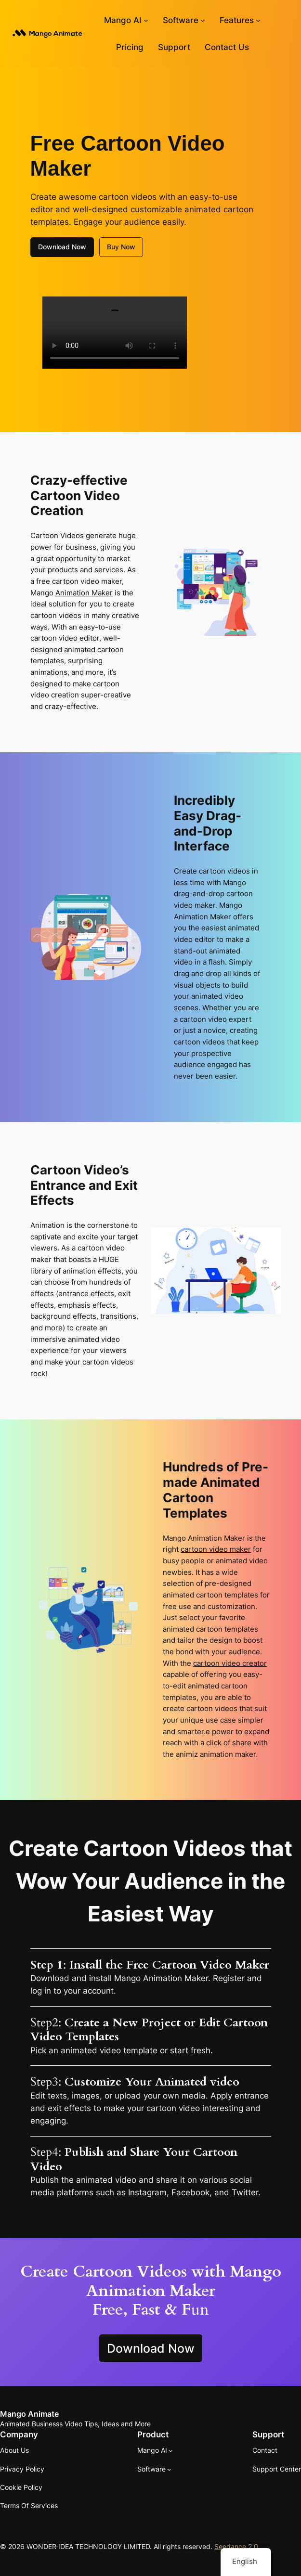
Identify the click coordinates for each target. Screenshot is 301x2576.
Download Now (62, 247)
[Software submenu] (202, 20)
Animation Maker (84, 592)
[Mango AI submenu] (146, 20)
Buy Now (121, 247)
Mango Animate (29, 2414)
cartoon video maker (216, 1549)
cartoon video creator (230, 1663)
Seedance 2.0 (236, 2546)
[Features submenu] (258, 20)
